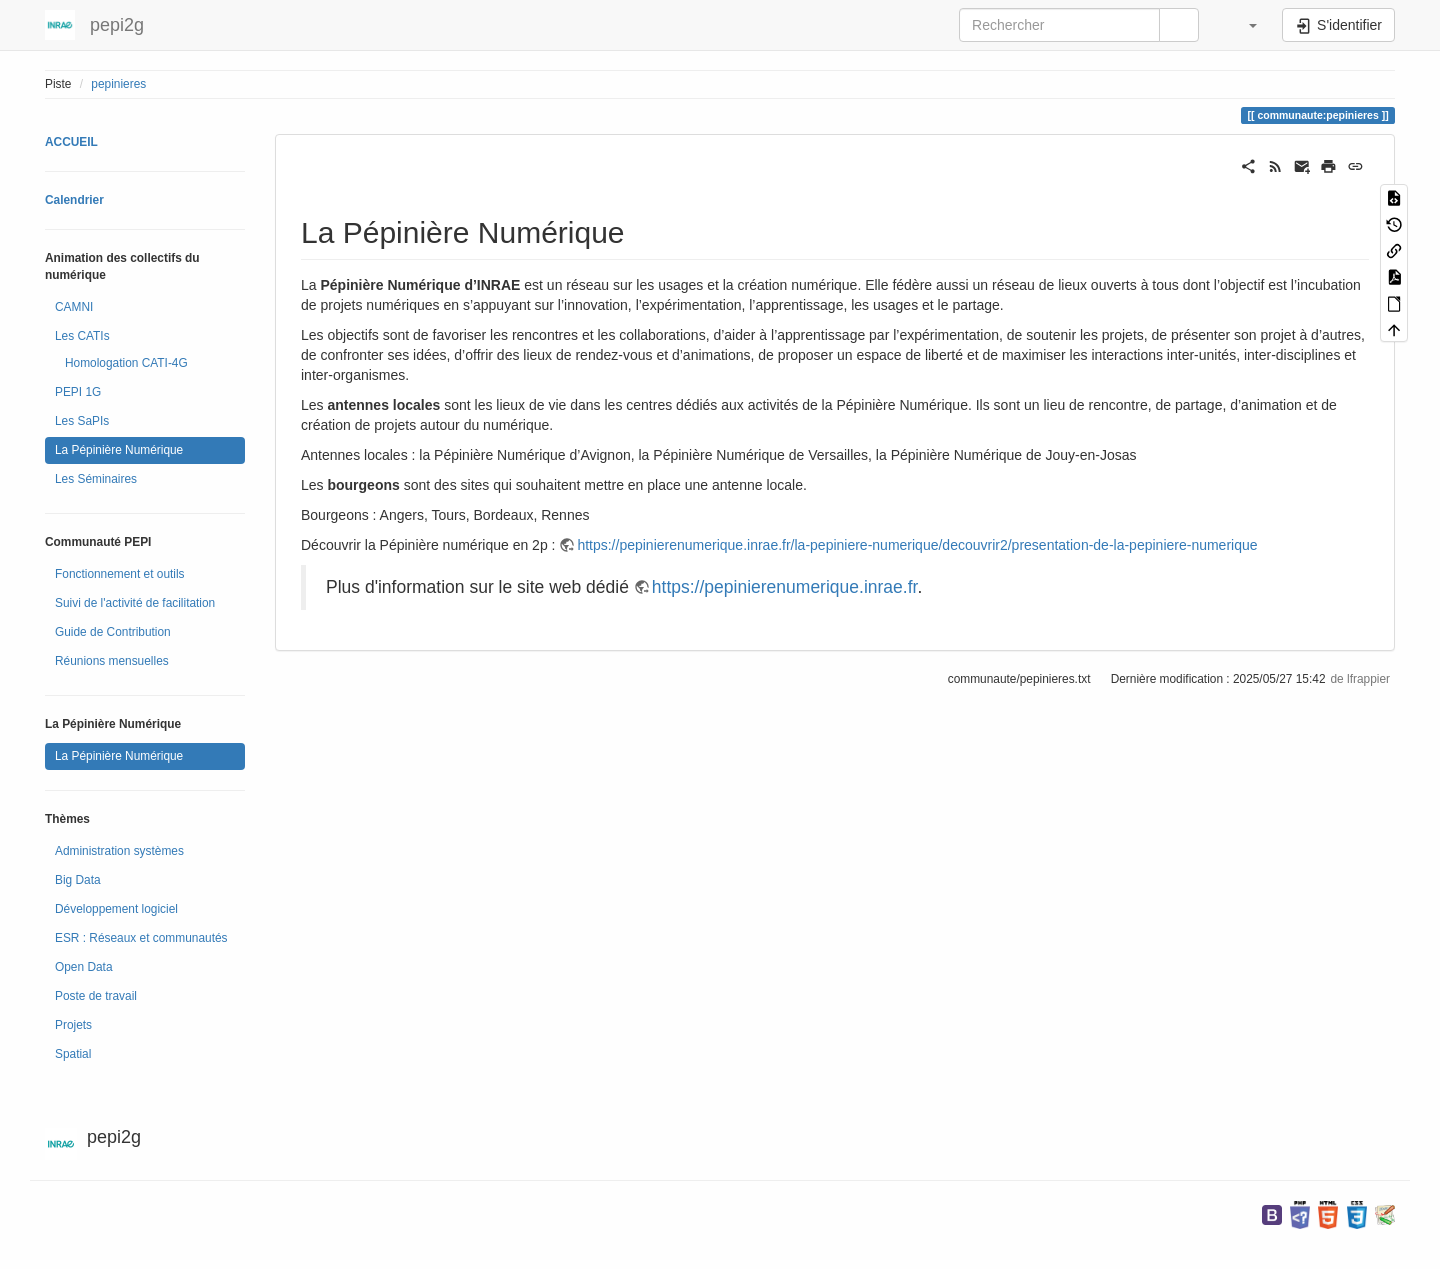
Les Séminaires (96, 479)
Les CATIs (82, 336)
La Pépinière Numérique (119, 450)
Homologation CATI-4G (126, 363)
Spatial (73, 1054)
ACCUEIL (71, 142)
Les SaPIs (82, 421)
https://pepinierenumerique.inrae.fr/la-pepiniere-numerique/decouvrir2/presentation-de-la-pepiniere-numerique (917, 545)
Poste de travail (96, 996)
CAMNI (74, 307)
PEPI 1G (78, 392)
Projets (73, 1025)
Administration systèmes (119, 851)
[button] (1243, 25)
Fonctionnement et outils (120, 574)
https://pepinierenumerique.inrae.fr (785, 587)
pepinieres (118, 84)
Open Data (84, 967)
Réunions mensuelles (112, 661)
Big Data (78, 880)
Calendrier (74, 200)
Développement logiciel (116, 909)
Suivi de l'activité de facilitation (135, 603)
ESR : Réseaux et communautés (141, 938)
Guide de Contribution (113, 632)
